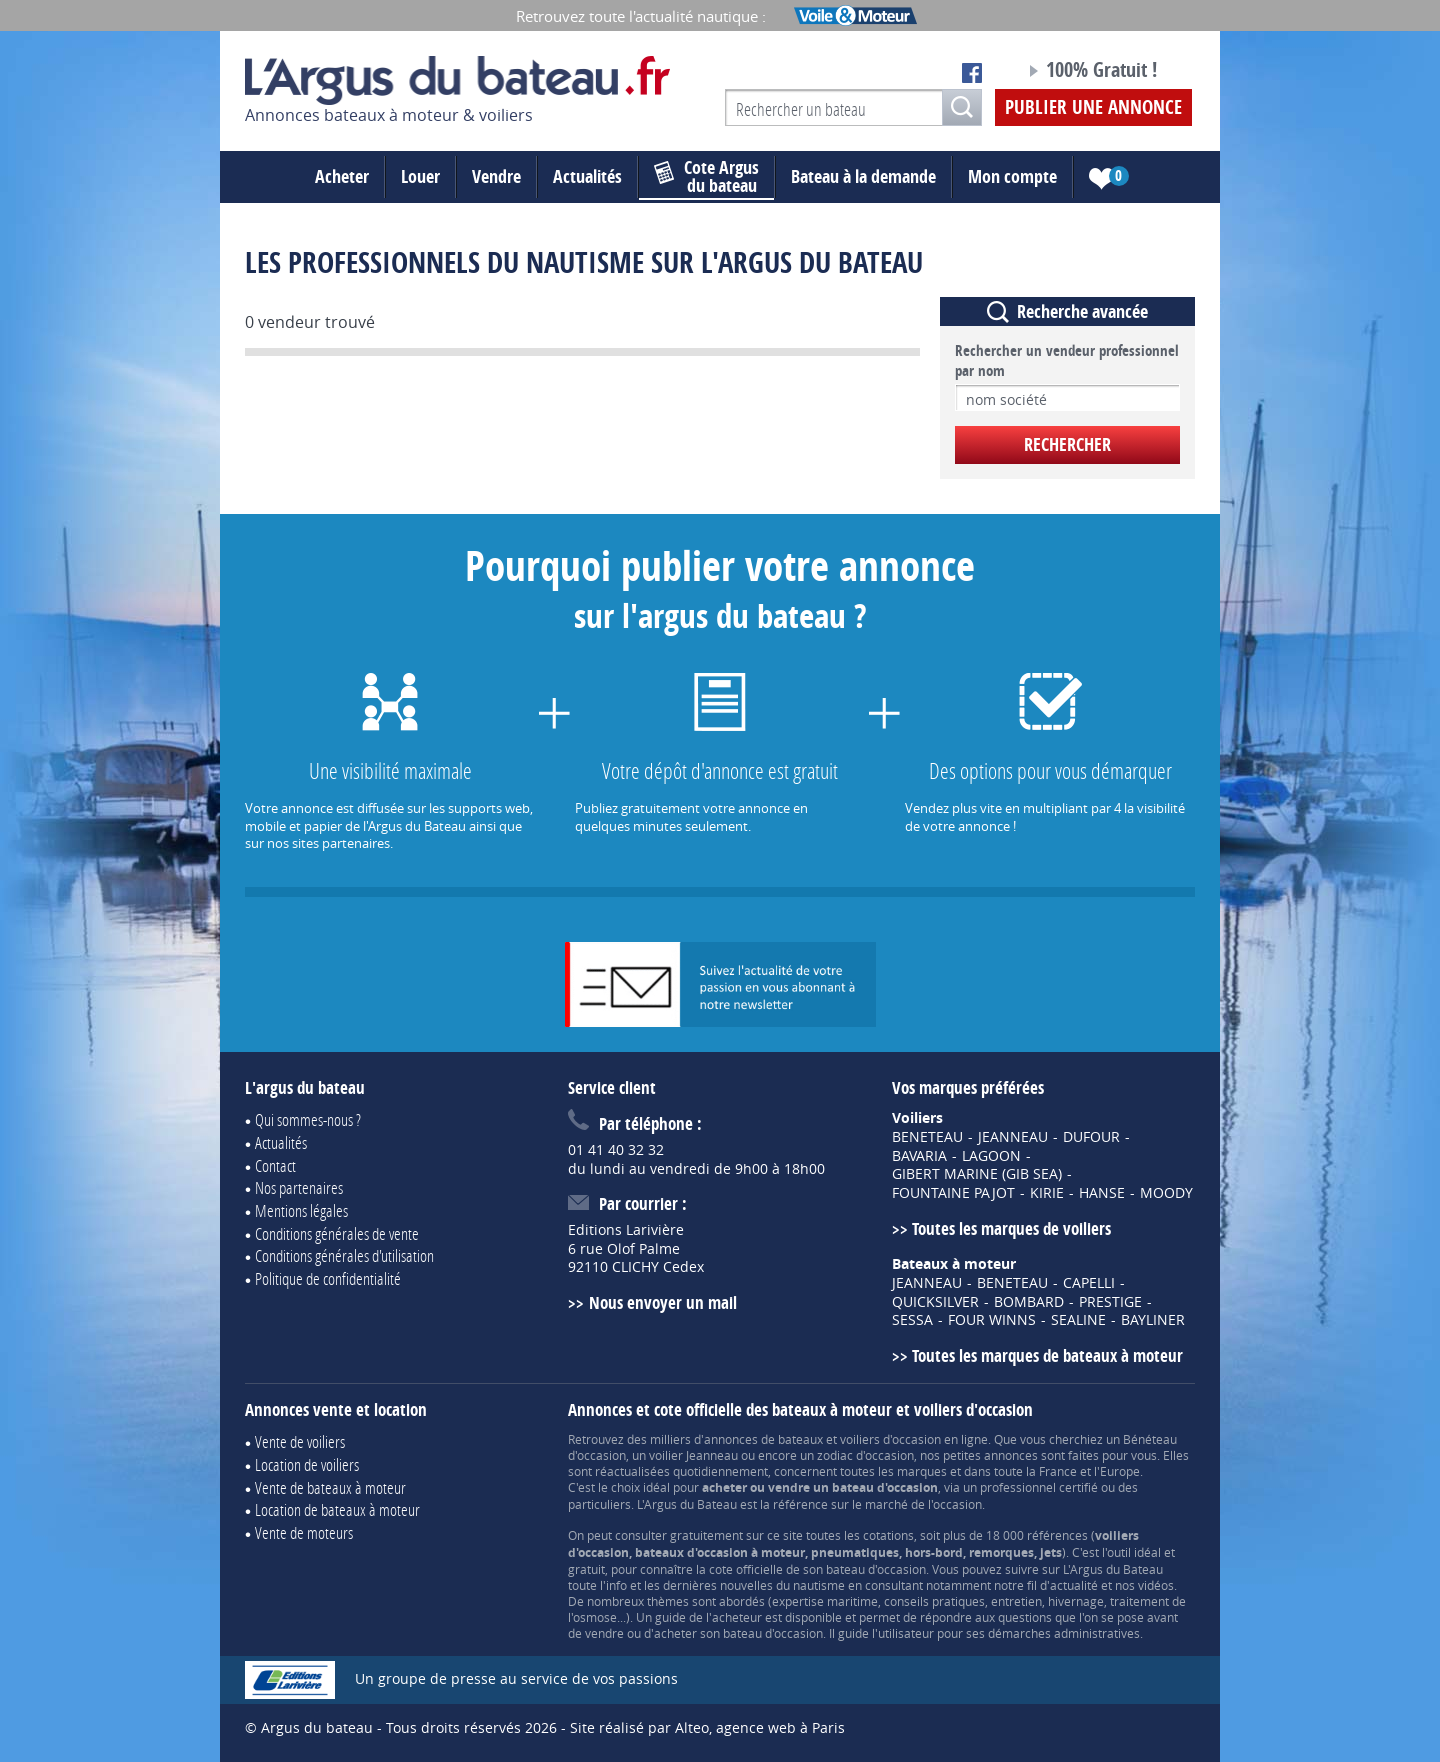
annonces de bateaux (763, 1439)
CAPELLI (1089, 1283)
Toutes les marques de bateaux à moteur (1047, 1355)
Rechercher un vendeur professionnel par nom (1067, 361)
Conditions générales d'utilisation (344, 1255)
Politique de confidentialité (328, 1278)
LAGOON (991, 1156)
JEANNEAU (1013, 1137)
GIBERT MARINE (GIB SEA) (977, 1174)
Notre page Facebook (972, 73)
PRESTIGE (1110, 1302)
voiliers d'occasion (890, 1439)
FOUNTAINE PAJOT (953, 1193)
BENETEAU (927, 1137)
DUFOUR (1091, 1137)
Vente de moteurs (304, 1532)
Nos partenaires (299, 1187)
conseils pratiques (934, 1601)
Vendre (496, 176)
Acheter (342, 176)
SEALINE (1078, 1320)
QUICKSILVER (935, 1302)
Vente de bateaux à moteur (330, 1487)
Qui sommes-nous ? (308, 1119)
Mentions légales (301, 1210)
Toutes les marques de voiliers (1011, 1228)
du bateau (706, 177)
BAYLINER (1153, 1320)
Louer (420, 176)
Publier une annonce (1093, 107)
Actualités (587, 176)
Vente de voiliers (300, 1441)
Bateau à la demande (863, 176)
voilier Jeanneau (693, 1455)
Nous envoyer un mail (663, 1302)
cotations (888, 1535)
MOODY (1166, 1193)
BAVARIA (919, 1156)
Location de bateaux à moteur (337, 1509)
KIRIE (1047, 1193)
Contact (275, 1165)
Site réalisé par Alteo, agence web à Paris (707, 1727)
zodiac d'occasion (865, 1455)
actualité (1074, 1585)
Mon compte (1012, 176)
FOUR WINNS (992, 1320)
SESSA (912, 1320)
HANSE (1102, 1193)
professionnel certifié (1039, 1487)
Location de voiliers (307, 1464)
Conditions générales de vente (337, 1233)
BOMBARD (1029, 1302)
